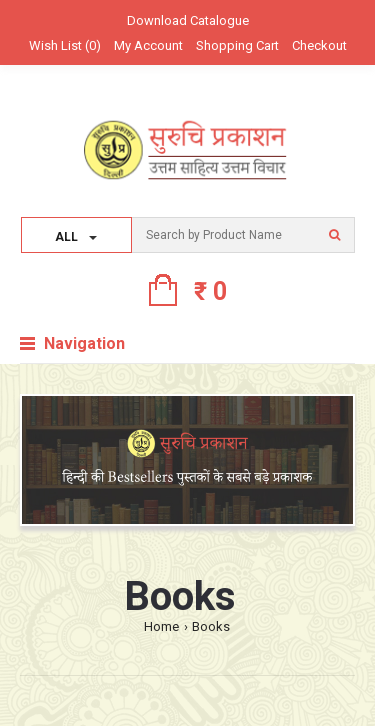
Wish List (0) (65, 45)
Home (161, 626)
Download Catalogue (188, 20)
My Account (148, 45)
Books (211, 626)
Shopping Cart (237, 45)
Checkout (319, 45)
